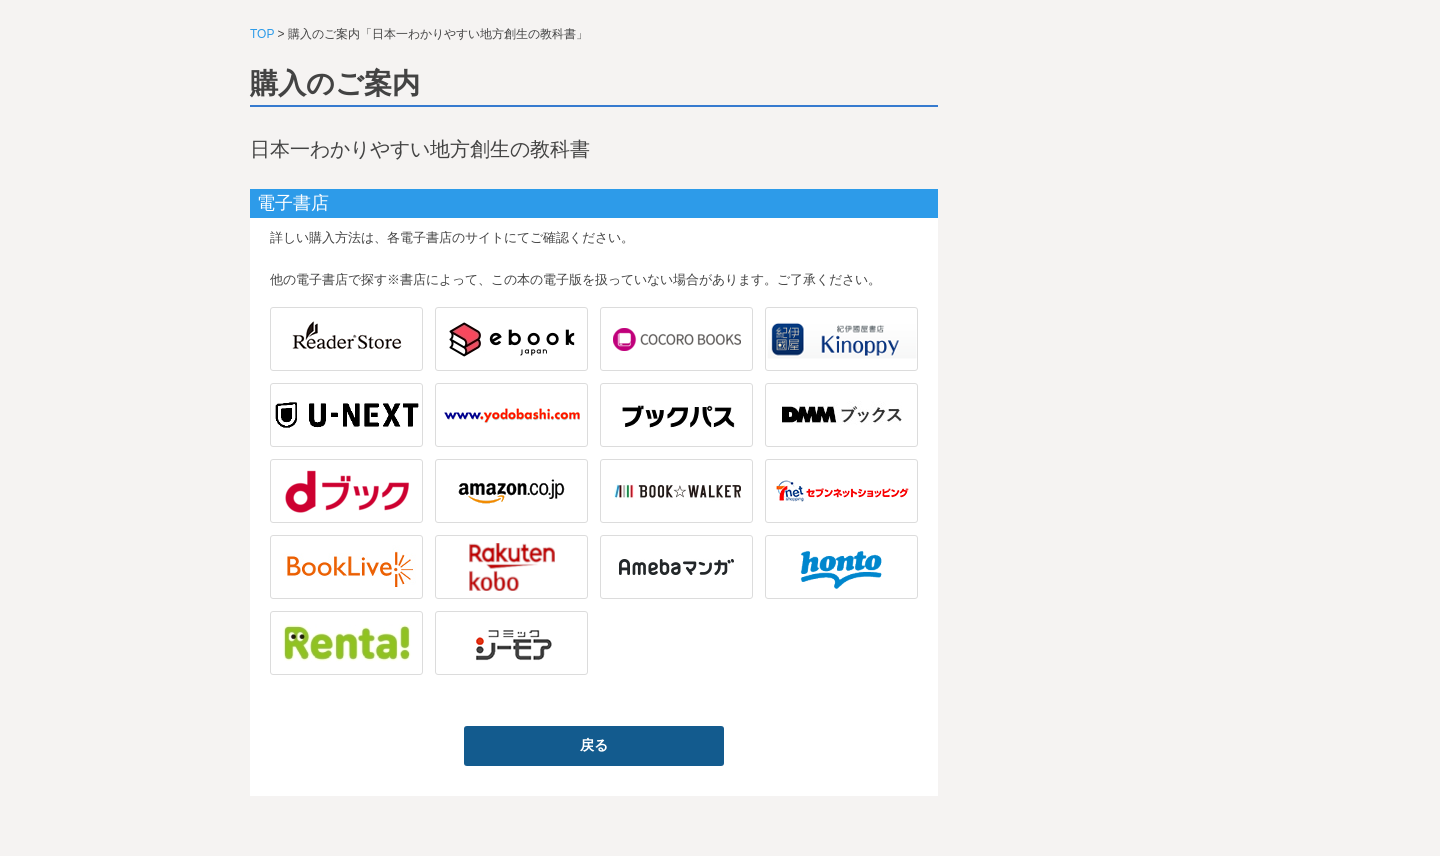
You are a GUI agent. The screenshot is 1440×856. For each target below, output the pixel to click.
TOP (262, 34)
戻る (594, 745)
